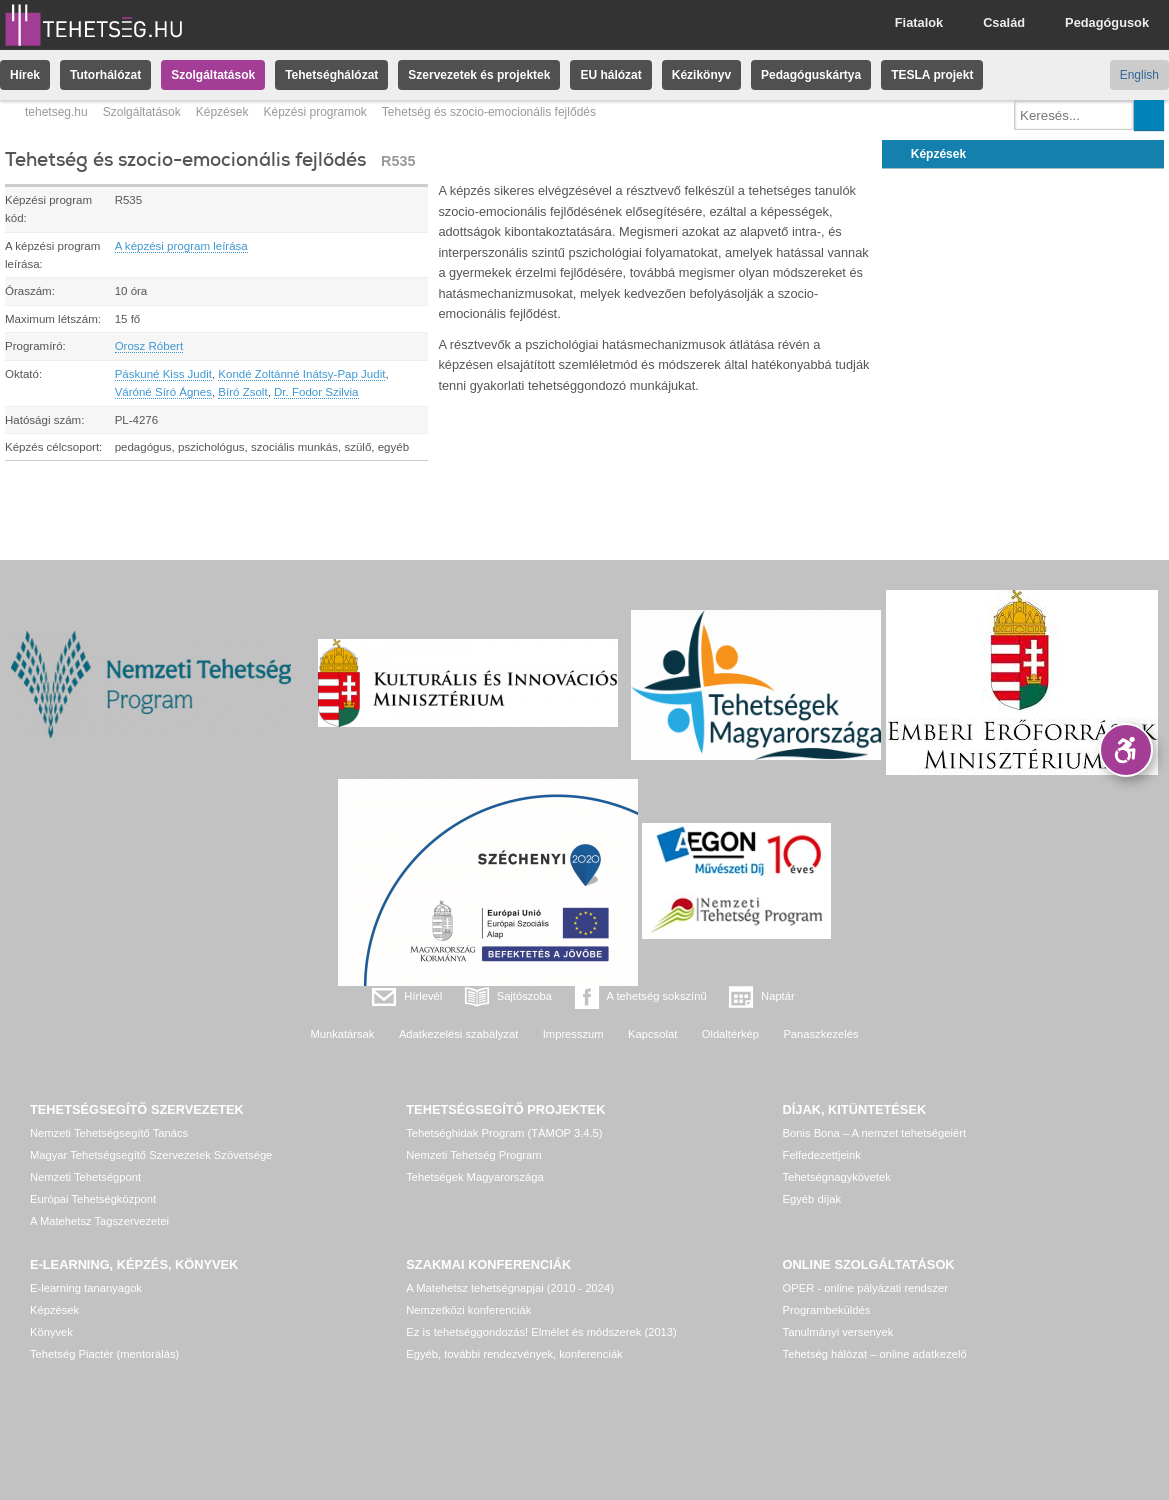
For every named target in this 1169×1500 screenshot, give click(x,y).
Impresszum (573, 1034)
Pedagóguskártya (811, 75)
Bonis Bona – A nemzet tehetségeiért (874, 1133)
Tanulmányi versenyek (838, 1332)
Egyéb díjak (812, 1199)
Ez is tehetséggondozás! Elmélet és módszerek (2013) (541, 1332)
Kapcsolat (652, 1034)
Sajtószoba (524, 996)
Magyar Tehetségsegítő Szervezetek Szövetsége (151, 1155)
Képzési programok (314, 112)
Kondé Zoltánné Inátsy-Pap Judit (301, 374)
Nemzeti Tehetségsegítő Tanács (109, 1133)
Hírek (25, 75)
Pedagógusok (1107, 22)
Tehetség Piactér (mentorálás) (104, 1354)
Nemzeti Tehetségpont (85, 1177)
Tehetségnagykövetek (837, 1177)
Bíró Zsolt (242, 392)
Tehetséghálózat (331, 75)
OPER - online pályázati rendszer (865, 1288)
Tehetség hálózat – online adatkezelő (875, 1354)
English (1139, 75)
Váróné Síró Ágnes (163, 392)
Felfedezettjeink (822, 1155)
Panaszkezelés (820, 1034)
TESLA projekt (932, 75)
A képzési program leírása (181, 246)
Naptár (778, 996)
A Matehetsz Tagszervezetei (99, 1221)
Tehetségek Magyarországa (474, 1177)
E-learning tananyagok (86, 1288)
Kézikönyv (701, 75)
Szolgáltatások (213, 75)
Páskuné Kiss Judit (163, 374)
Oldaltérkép (730, 1034)
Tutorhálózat (105, 75)
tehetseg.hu (56, 112)
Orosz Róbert (149, 346)
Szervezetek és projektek (479, 75)
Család (1004, 22)
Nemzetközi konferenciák (468, 1310)
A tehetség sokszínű (657, 996)
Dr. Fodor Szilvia (316, 392)
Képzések (222, 112)
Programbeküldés (827, 1310)
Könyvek (51, 1332)
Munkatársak (342, 1034)
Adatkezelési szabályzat (458, 1034)
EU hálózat (610, 75)
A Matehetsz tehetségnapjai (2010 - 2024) (510, 1288)
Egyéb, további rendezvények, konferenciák (514, 1354)
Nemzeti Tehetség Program (473, 1155)
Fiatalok (919, 22)
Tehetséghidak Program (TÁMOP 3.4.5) (504, 1133)
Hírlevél (423, 996)
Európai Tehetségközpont (93, 1199)
